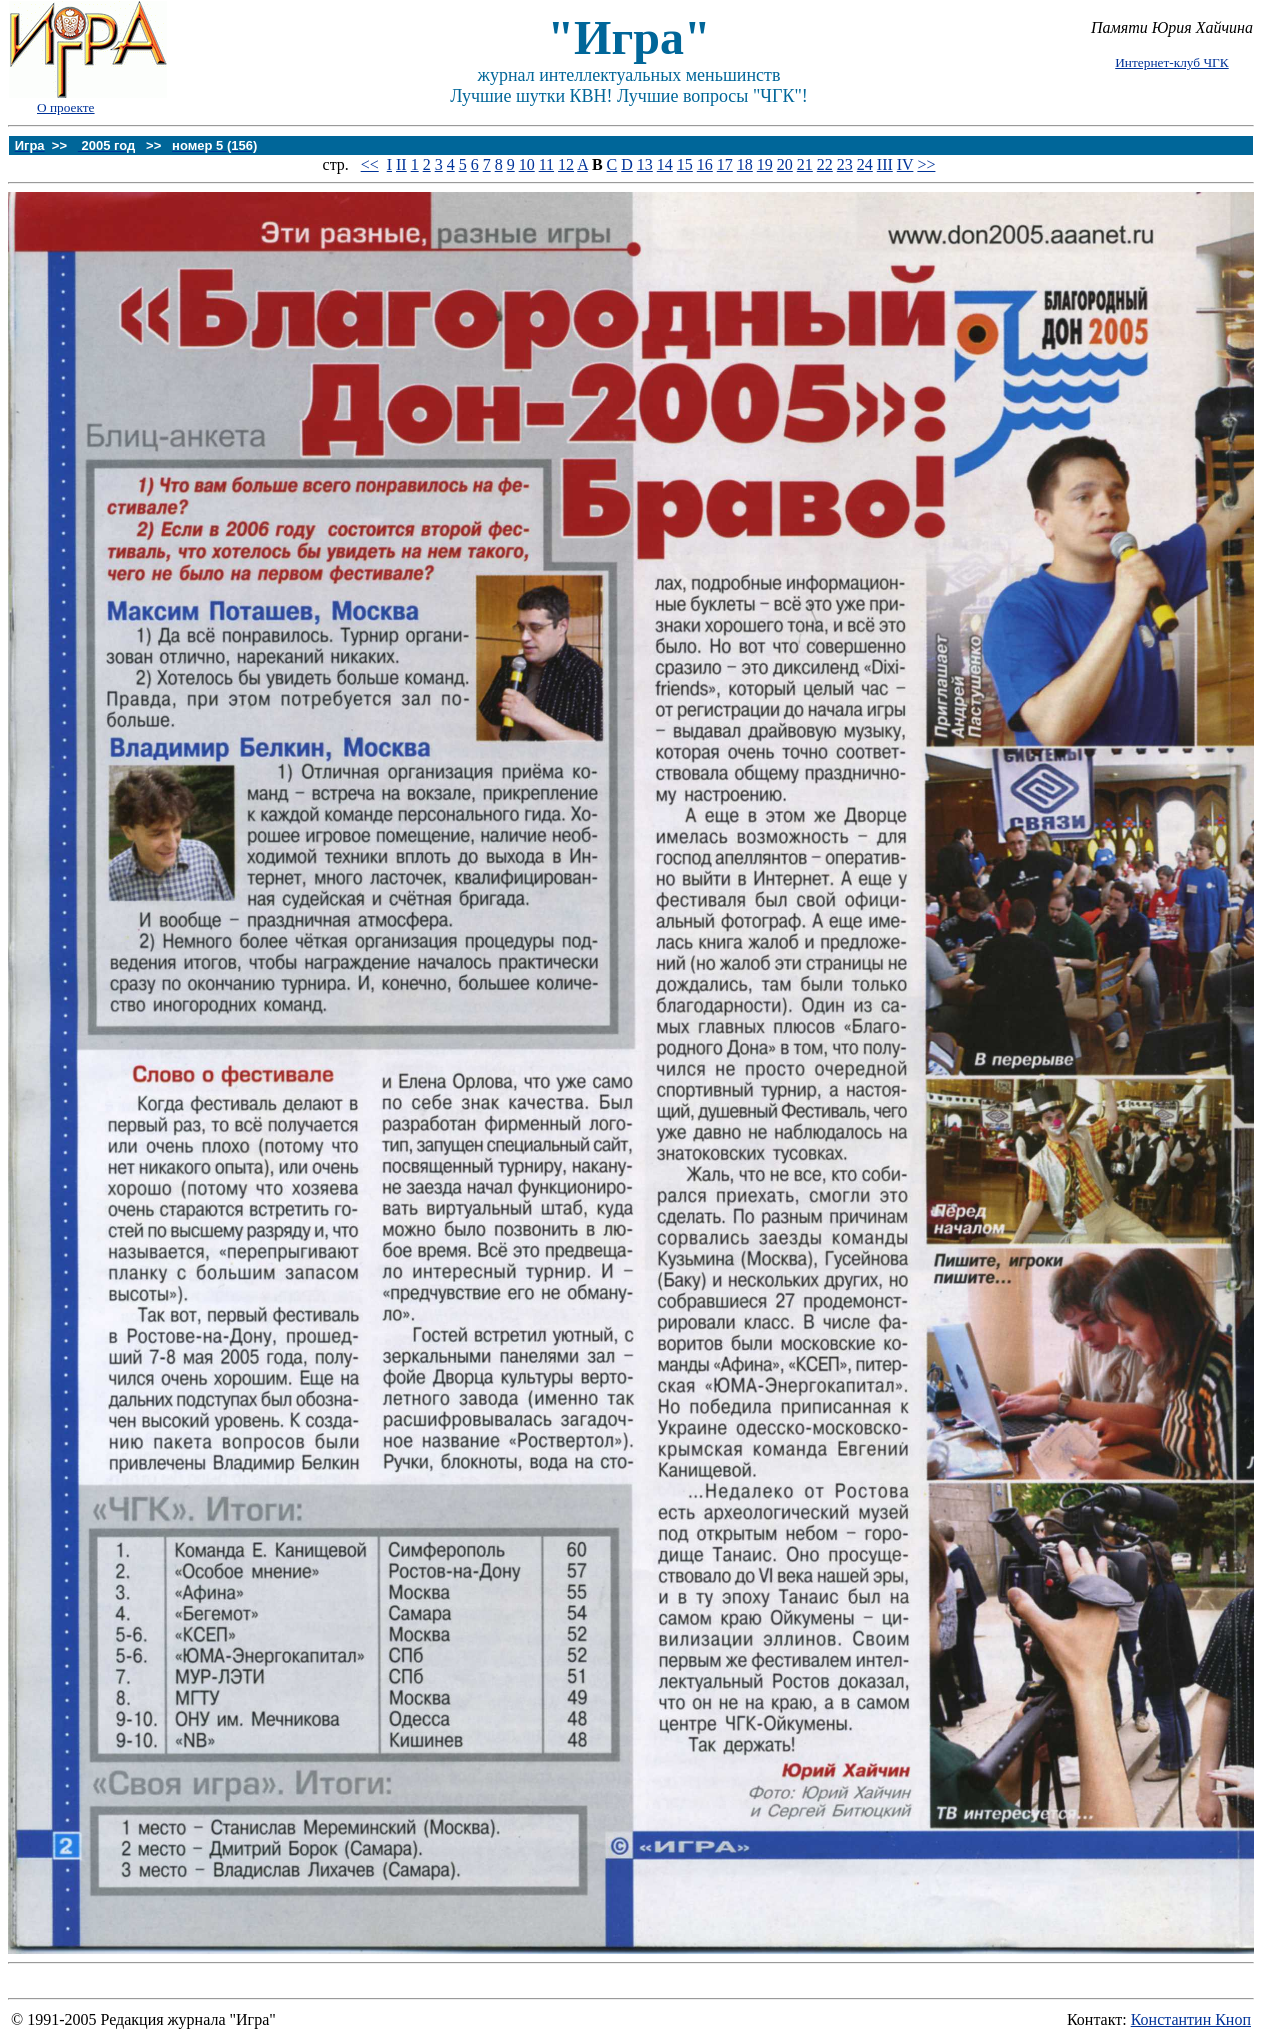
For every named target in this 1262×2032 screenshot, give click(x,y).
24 (865, 164)
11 (546, 164)
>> (926, 164)
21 (805, 164)
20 (785, 164)
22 (825, 164)
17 (725, 164)
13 (645, 164)
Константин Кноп (1191, 2019)
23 (845, 164)
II (401, 164)
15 (685, 164)
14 (665, 164)
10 (527, 164)
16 (705, 164)
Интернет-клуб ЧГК (1171, 62)
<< (370, 164)
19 (765, 164)
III (885, 164)
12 (566, 164)
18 (745, 164)
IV (905, 164)
